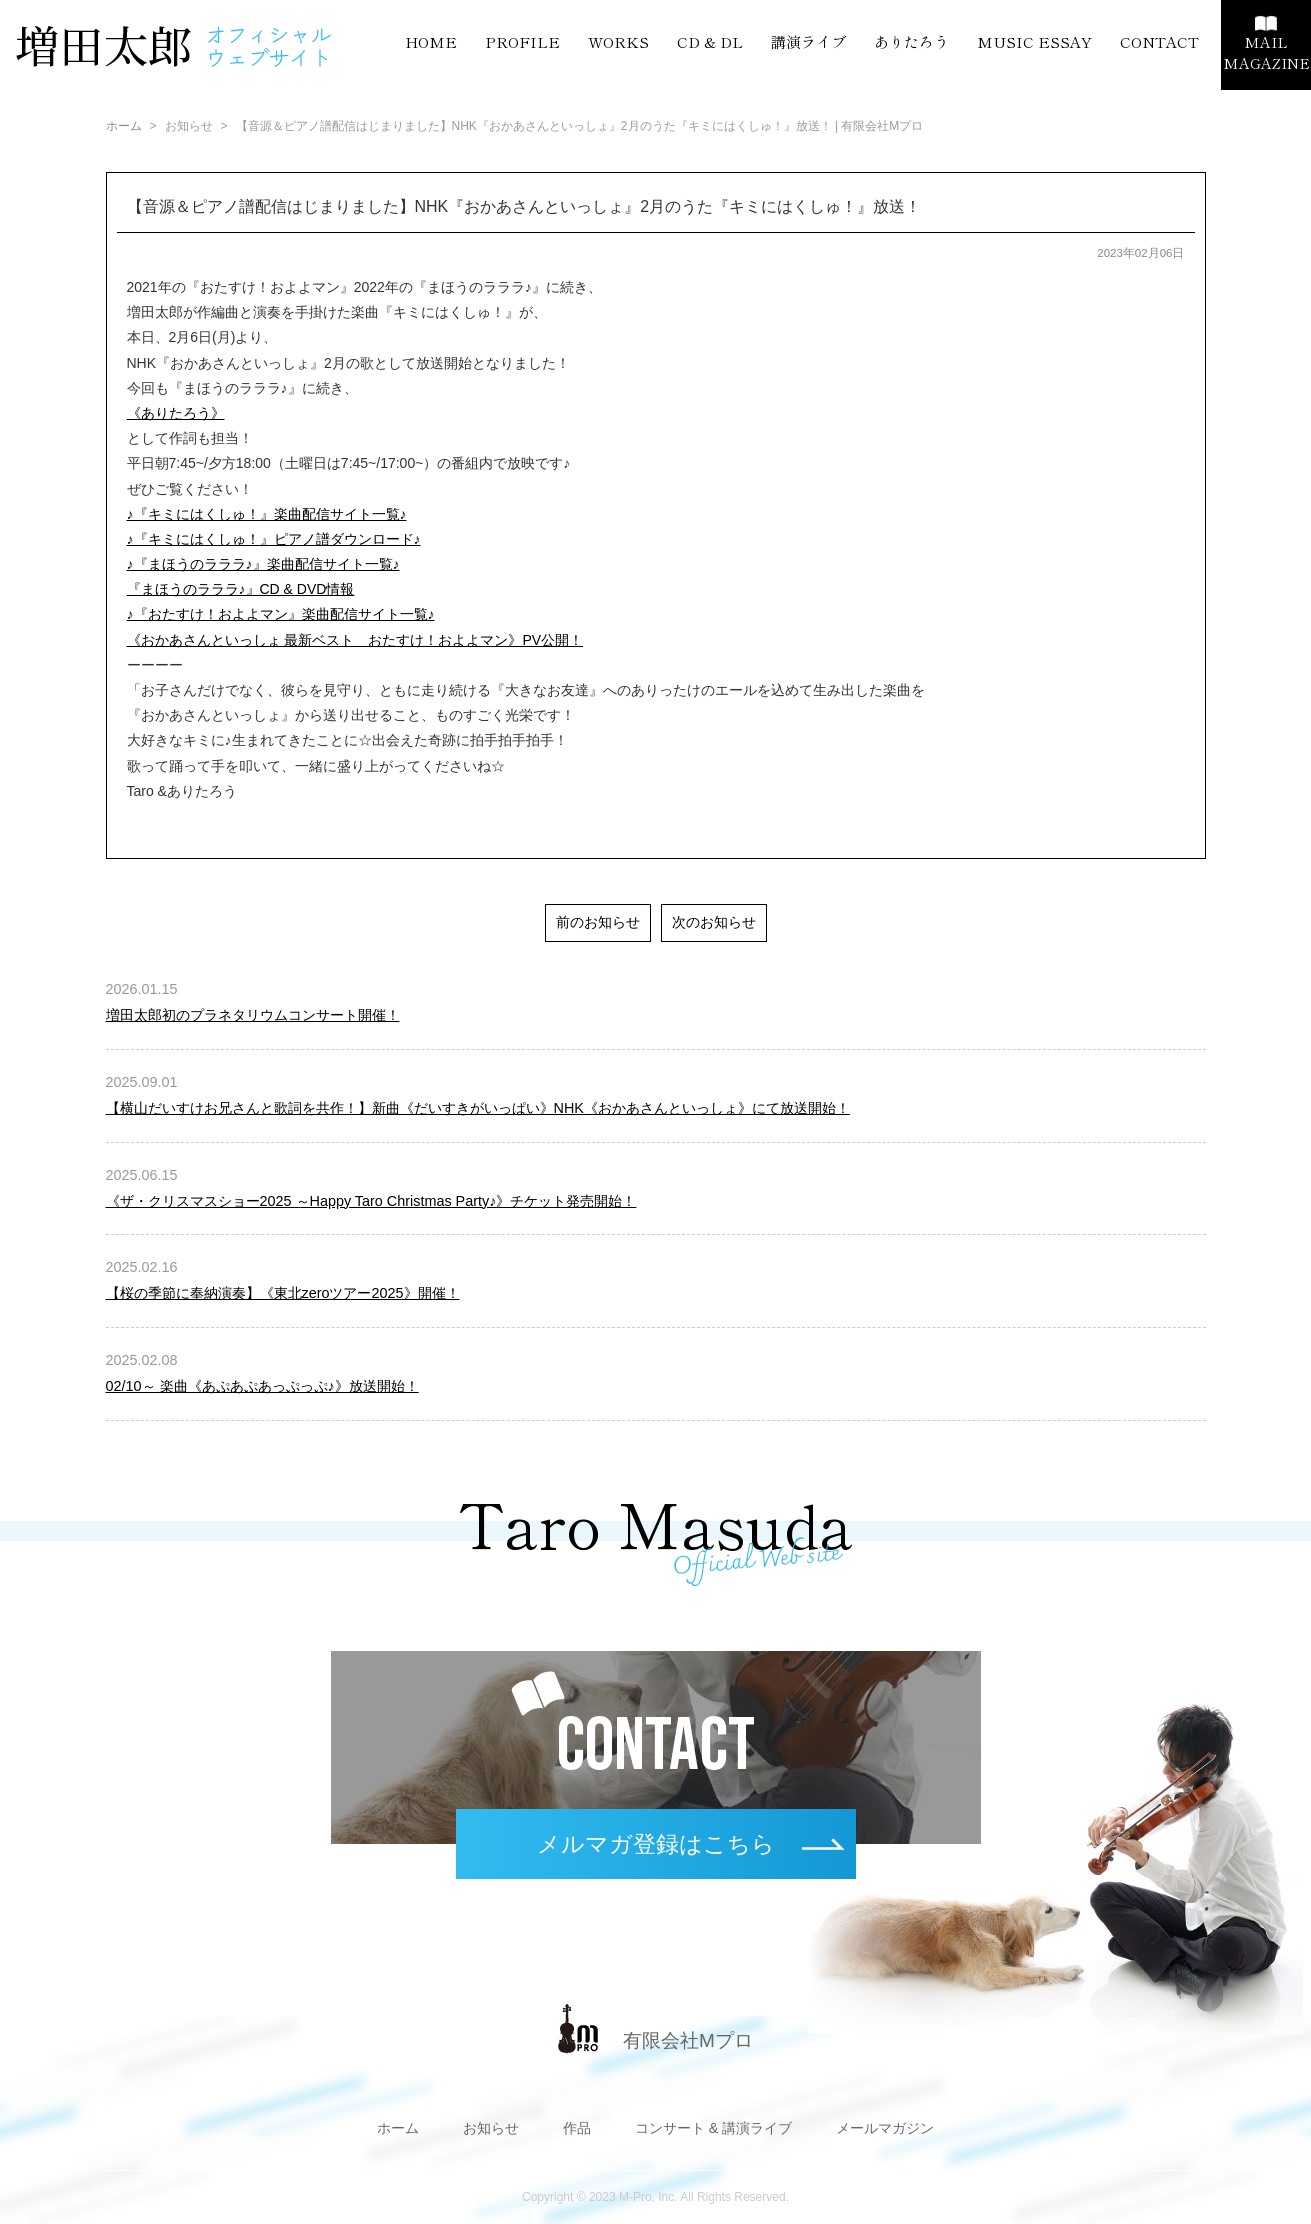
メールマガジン (885, 2128)
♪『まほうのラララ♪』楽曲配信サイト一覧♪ (263, 564)
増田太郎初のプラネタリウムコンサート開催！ (253, 1015)
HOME (431, 41)
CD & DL (710, 41)
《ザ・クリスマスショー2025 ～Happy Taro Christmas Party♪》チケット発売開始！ (371, 1201)
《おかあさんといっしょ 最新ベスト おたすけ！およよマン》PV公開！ (355, 640)
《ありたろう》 (176, 413)
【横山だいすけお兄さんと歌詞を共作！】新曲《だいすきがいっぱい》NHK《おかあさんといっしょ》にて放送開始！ (478, 1108)
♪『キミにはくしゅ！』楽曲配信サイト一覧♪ (267, 514)
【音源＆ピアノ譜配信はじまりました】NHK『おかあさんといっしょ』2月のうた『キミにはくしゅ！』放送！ (524, 206)
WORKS (618, 41)
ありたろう (911, 41)
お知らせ (491, 2128)
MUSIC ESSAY (1034, 41)
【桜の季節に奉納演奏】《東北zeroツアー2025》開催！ (283, 1293)
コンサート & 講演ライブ (714, 2128)
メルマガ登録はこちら (656, 1844)
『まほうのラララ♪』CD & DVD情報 (241, 589)
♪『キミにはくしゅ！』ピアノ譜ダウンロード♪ (274, 539)
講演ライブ (808, 41)
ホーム (124, 126)
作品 (577, 2128)
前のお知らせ (598, 922)
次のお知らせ (714, 922)
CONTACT (1159, 41)
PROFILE (522, 41)
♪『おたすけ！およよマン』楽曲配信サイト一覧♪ (281, 614)
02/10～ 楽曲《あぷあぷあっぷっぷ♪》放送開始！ (262, 1386)
